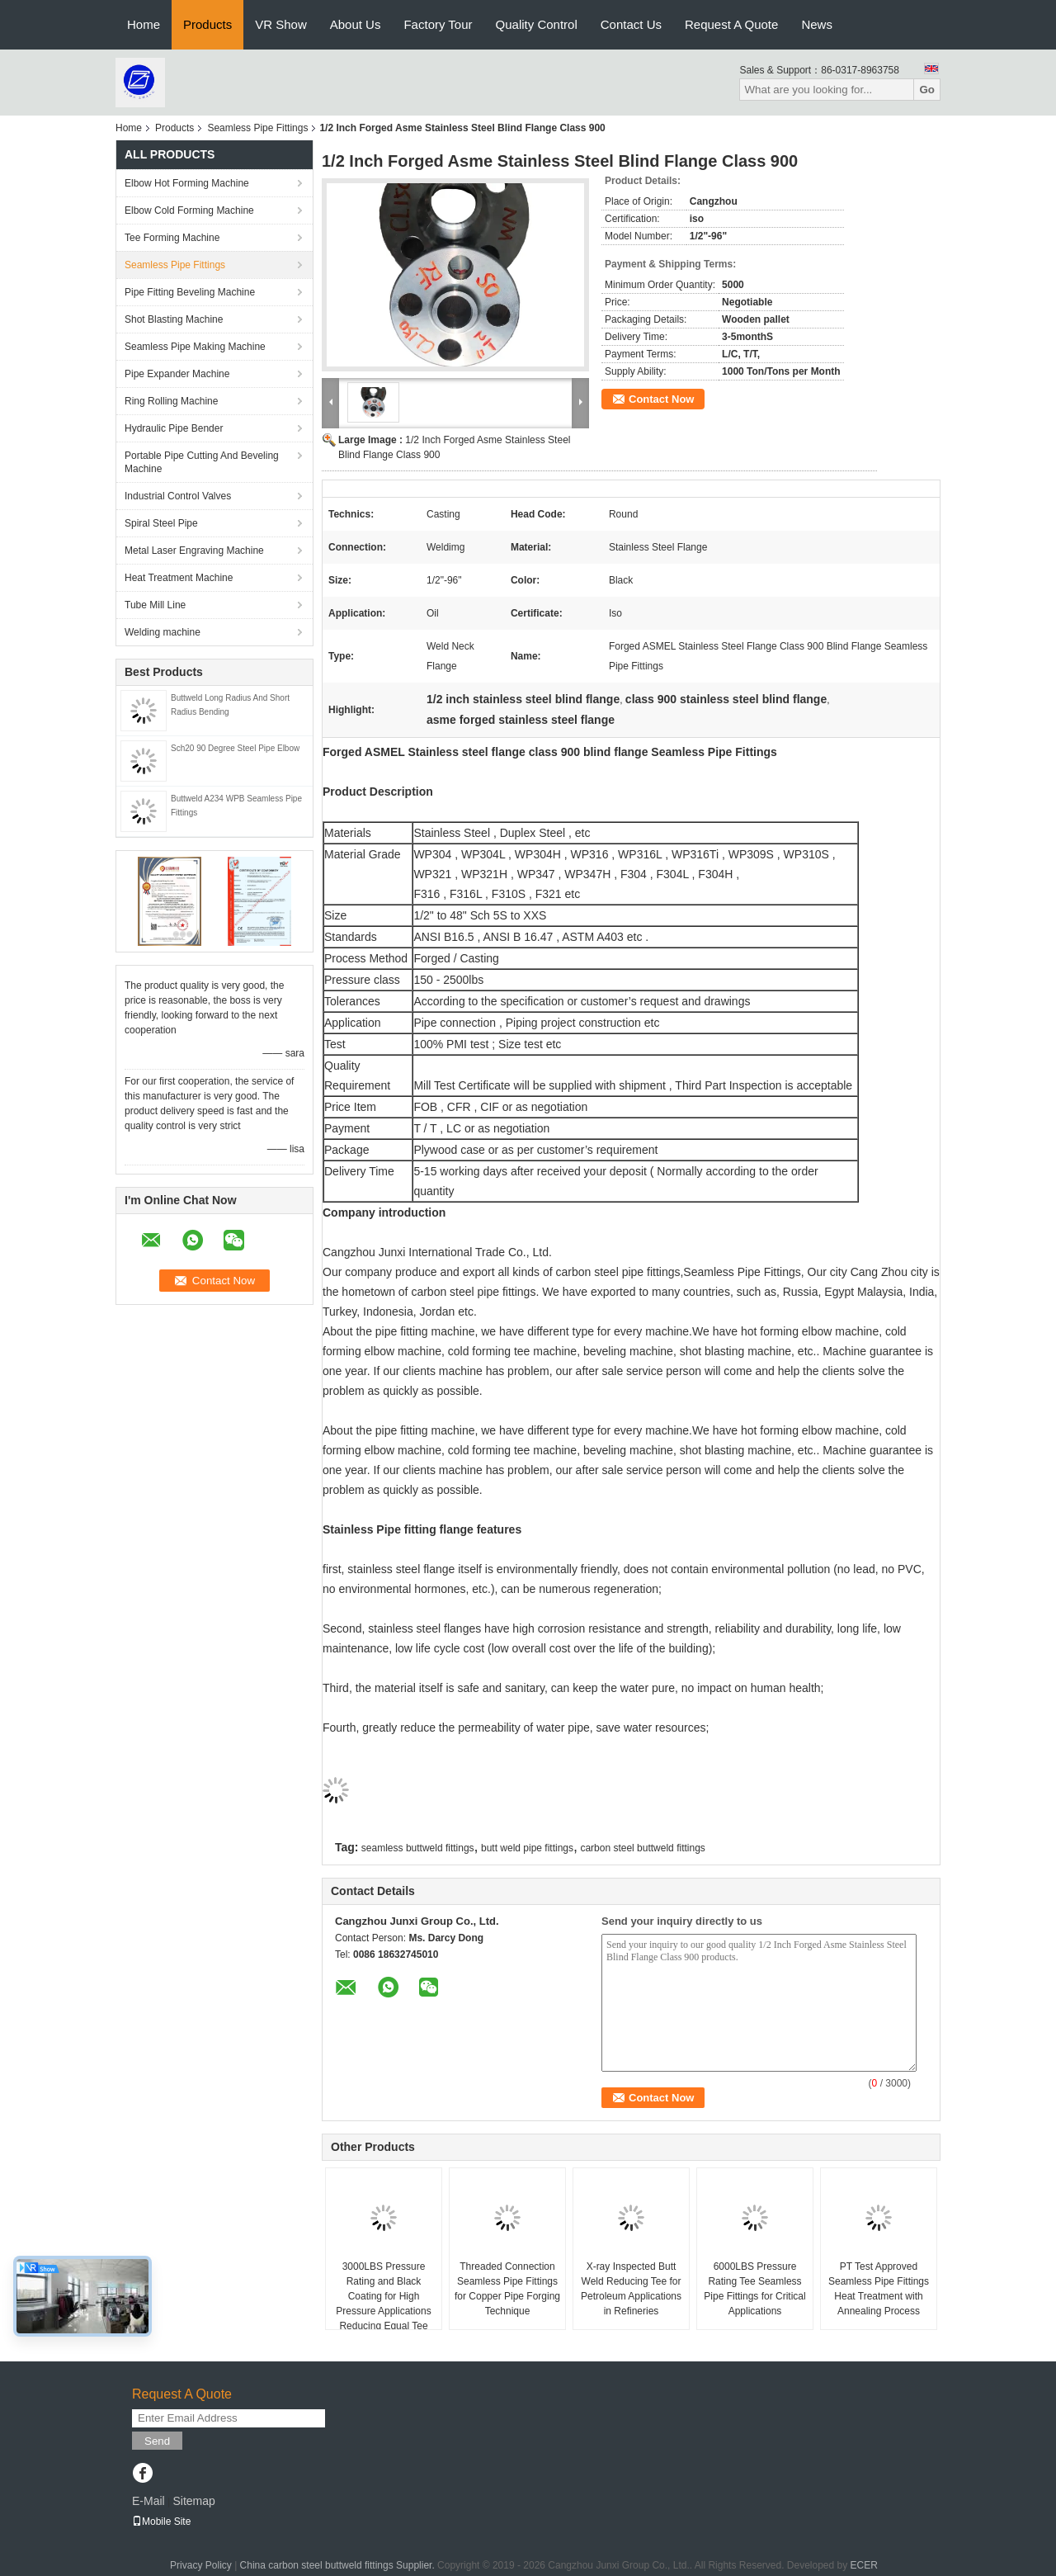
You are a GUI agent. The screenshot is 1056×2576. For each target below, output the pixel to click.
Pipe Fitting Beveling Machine (190, 292)
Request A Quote (731, 24)
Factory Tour (437, 24)
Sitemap (193, 2500)
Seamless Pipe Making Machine (195, 346)
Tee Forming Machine (172, 237)
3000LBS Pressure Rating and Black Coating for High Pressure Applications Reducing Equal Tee (383, 2296)
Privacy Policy (201, 2565)
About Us (355, 24)
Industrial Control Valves (178, 496)
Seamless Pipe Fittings (257, 128)
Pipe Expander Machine (177, 374)
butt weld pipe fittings (527, 1848)
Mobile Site (161, 2521)
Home (143, 24)
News (816, 24)
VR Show (281, 24)
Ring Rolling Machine (171, 401)
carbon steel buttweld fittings (642, 1848)
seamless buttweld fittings (417, 1848)
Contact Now (661, 399)
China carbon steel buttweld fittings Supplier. (338, 2565)
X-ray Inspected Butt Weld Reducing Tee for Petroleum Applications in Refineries (631, 2289)
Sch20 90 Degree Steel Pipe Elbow (235, 748)
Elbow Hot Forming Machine (187, 183)
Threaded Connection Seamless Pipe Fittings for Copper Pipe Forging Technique (507, 2289)
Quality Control (537, 24)
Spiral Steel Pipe (161, 523)
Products (207, 24)
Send (157, 2441)
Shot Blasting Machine (174, 319)
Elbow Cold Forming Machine (189, 210)
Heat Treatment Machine (179, 578)
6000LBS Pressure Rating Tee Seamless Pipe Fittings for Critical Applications (754, 2289)
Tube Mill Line (155, 605)
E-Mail (148, 2500)
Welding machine (162, 632)
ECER (864, 2565)
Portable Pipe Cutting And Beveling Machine (202, 462)
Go (927, 89)
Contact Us (631, 24)
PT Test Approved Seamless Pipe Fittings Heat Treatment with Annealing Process (878, 2289)
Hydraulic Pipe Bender (174, 428)
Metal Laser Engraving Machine (194, 550)
